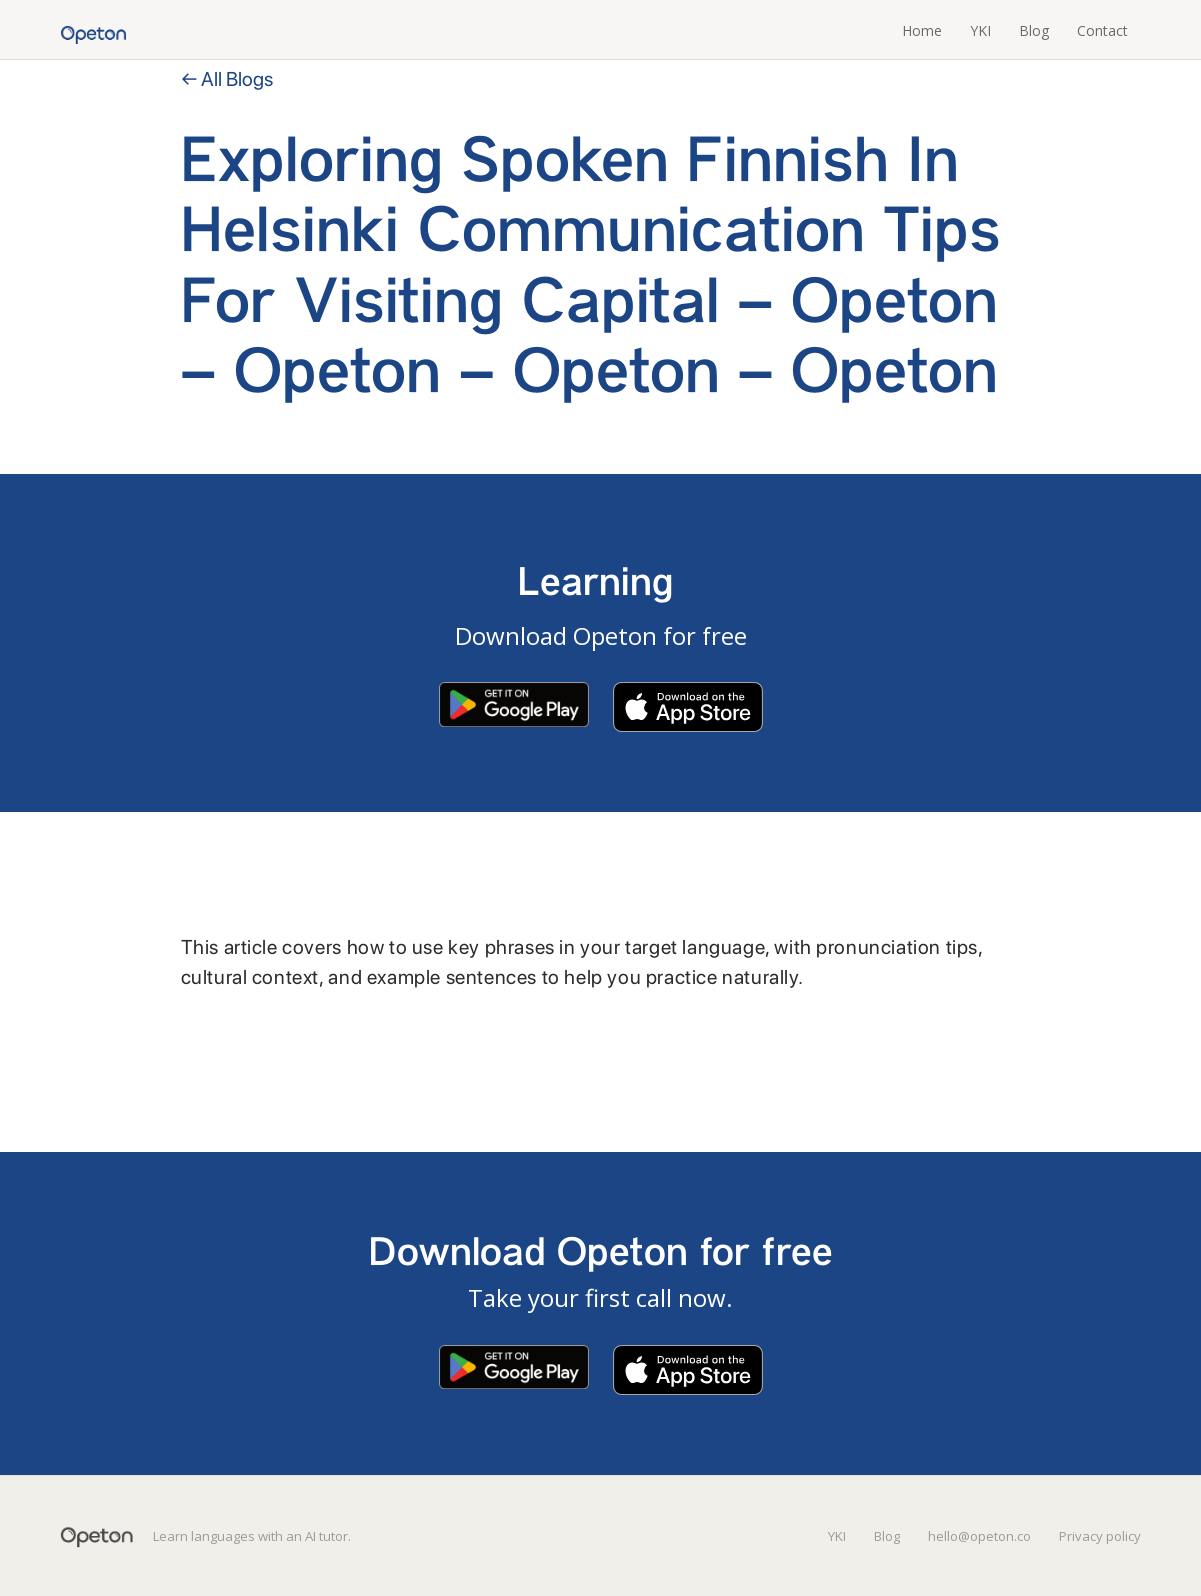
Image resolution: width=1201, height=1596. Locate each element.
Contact (1102, 30)
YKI (980, 30)
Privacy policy (1100, 1536)
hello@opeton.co (979, 1536)
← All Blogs (227, 79)
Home (922, 30)
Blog (1034, 30)
